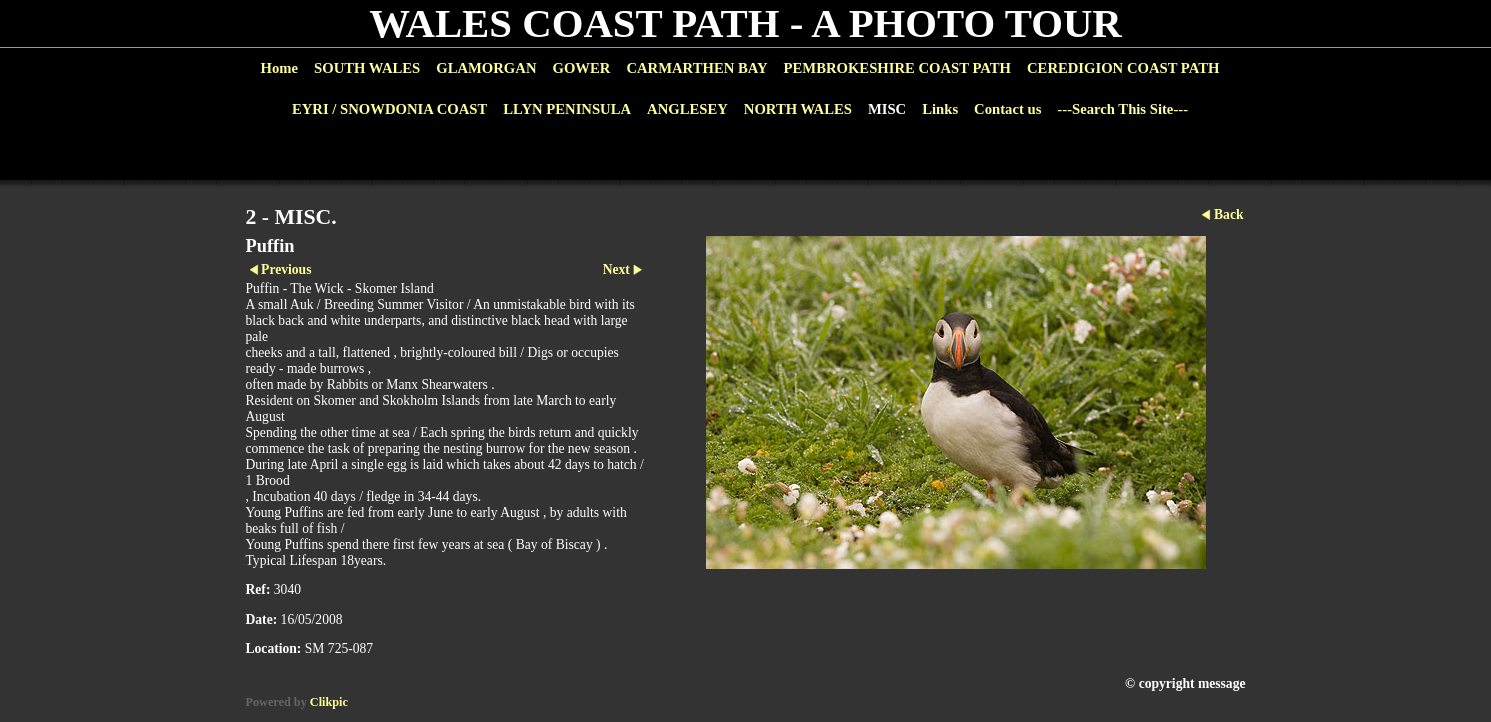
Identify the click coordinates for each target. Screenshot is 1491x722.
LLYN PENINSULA (567, 109)
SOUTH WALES (367, 68)
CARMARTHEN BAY (696, 68)
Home (279, 68)
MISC (887, 109)
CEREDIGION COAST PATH (1123, 68)
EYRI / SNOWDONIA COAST (389, 109)
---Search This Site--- (1122, 109)
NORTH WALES (798, 109)
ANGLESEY (687, 109)
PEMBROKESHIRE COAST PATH (897, 68)
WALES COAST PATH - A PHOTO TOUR (745, 23)
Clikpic (329, 702)
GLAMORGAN (486, 68)
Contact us (1007, 109)
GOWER (581, 68)
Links (940, 109)
